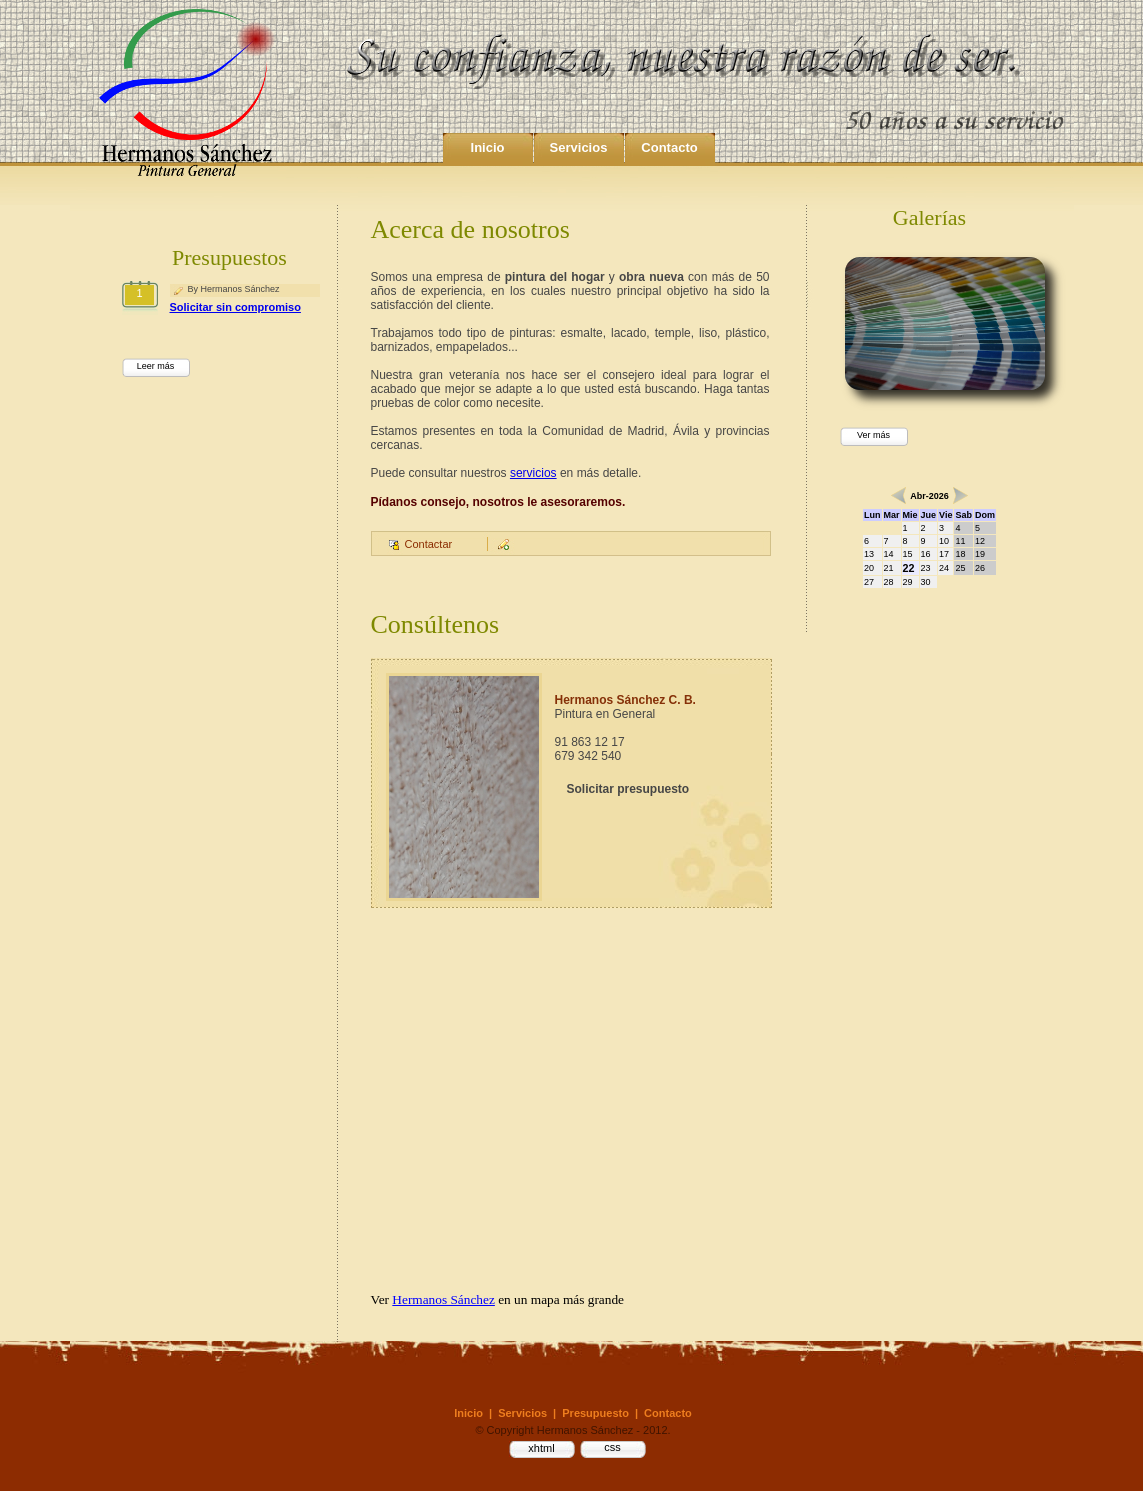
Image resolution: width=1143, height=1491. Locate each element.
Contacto (669, 147)
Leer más (156, 366)
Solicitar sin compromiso (235, 307)
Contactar (429, 544)
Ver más (873, 435)
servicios (533, 473)
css (612, 1447)
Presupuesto (595, 1413)
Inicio (488, 147)
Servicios (579, 147)
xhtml (541, 1448)
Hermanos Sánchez (443, 1299)
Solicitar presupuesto (628, 789)
